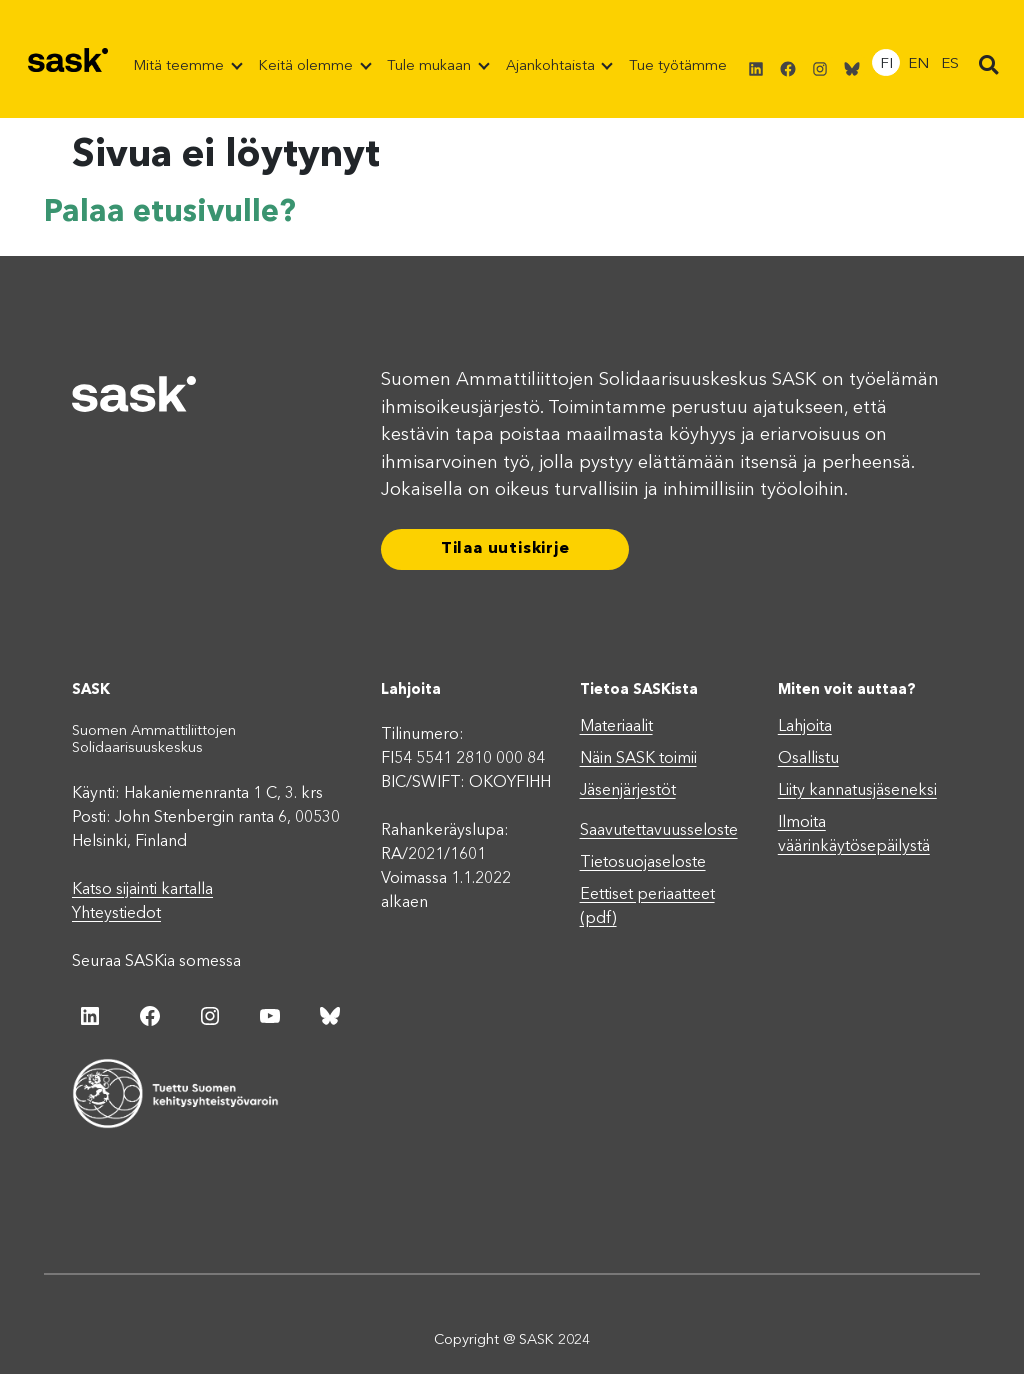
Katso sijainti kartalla (142, 889)
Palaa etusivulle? (170, 213)
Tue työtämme (678, 66)
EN (918, 64)
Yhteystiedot (116, 913)
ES (950, 64)
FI (886, 64)
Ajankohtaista (552, 66)
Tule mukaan (431, 66)
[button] (988, 66)
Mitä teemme (181, 66)
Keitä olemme (308, 66)
